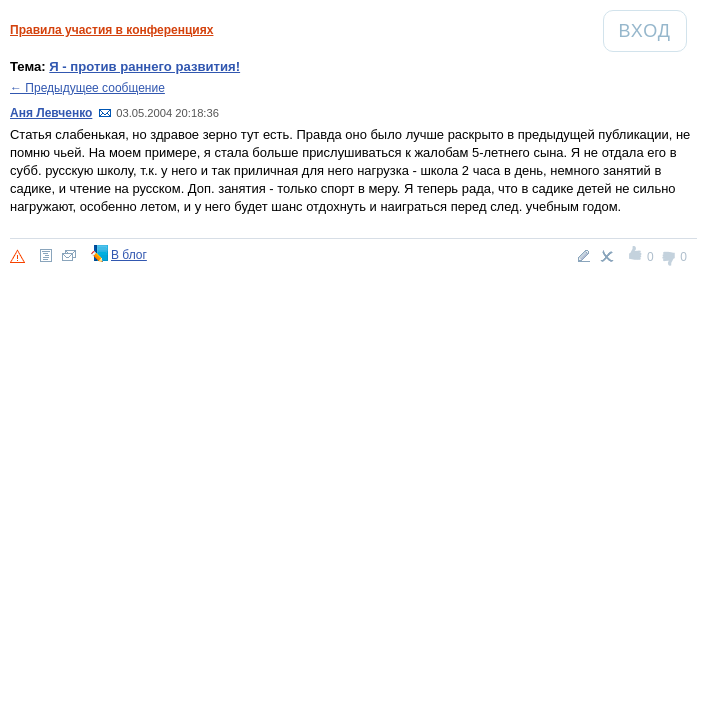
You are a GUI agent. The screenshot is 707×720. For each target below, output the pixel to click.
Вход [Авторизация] (652, 30)
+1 (636, 256)
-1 (669, 256)
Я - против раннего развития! (144, 66)
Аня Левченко (51, 113)
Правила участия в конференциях (111, 30)
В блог (129, 255)
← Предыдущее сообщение (87, 88)
